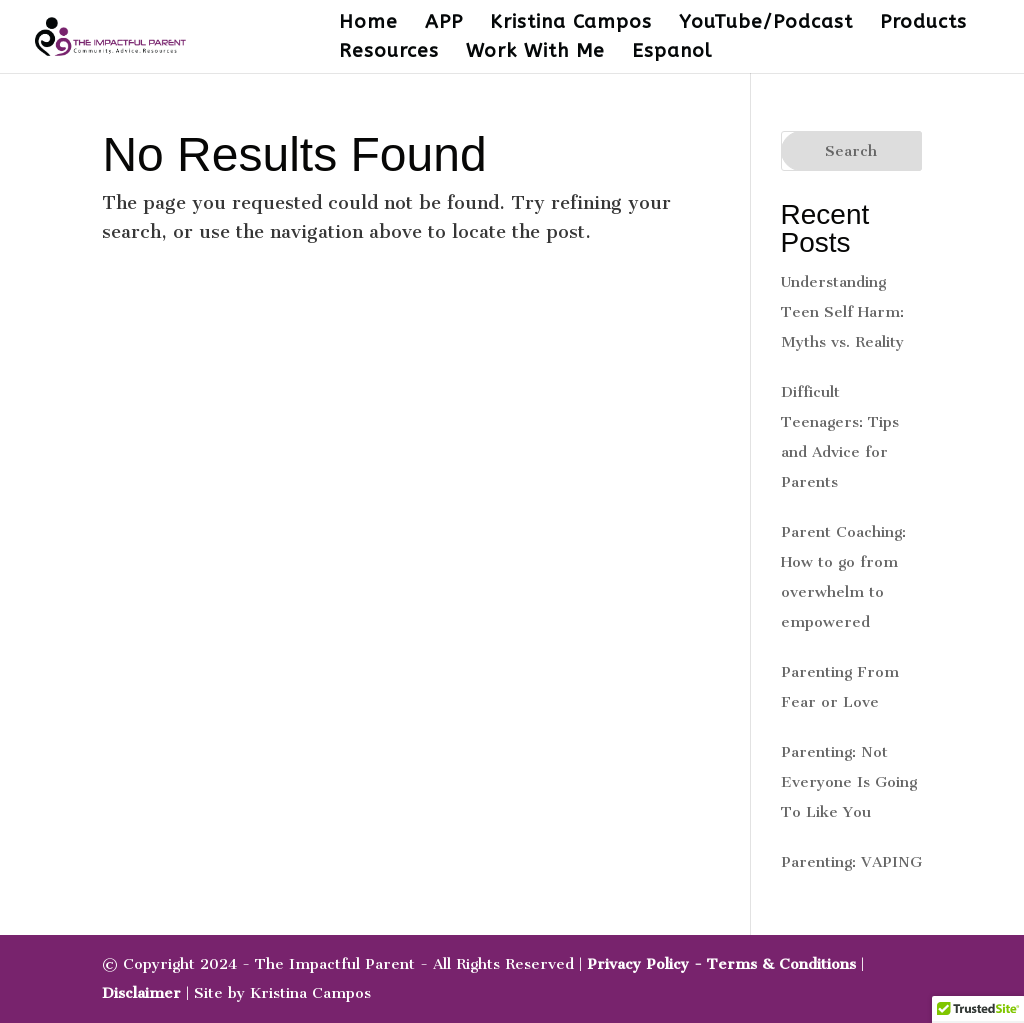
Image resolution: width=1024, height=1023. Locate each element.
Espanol (672, 53)
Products (923, 24)
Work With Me (535, 53)
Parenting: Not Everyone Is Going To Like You (849, 782)
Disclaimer (141, 993)
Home (368, 24)
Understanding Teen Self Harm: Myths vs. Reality (842, 312)
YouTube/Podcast (766, 24)
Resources (389, 53)
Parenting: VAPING (851, 862)
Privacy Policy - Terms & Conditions (721, 964)
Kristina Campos (571, 24)
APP (444, 24)
